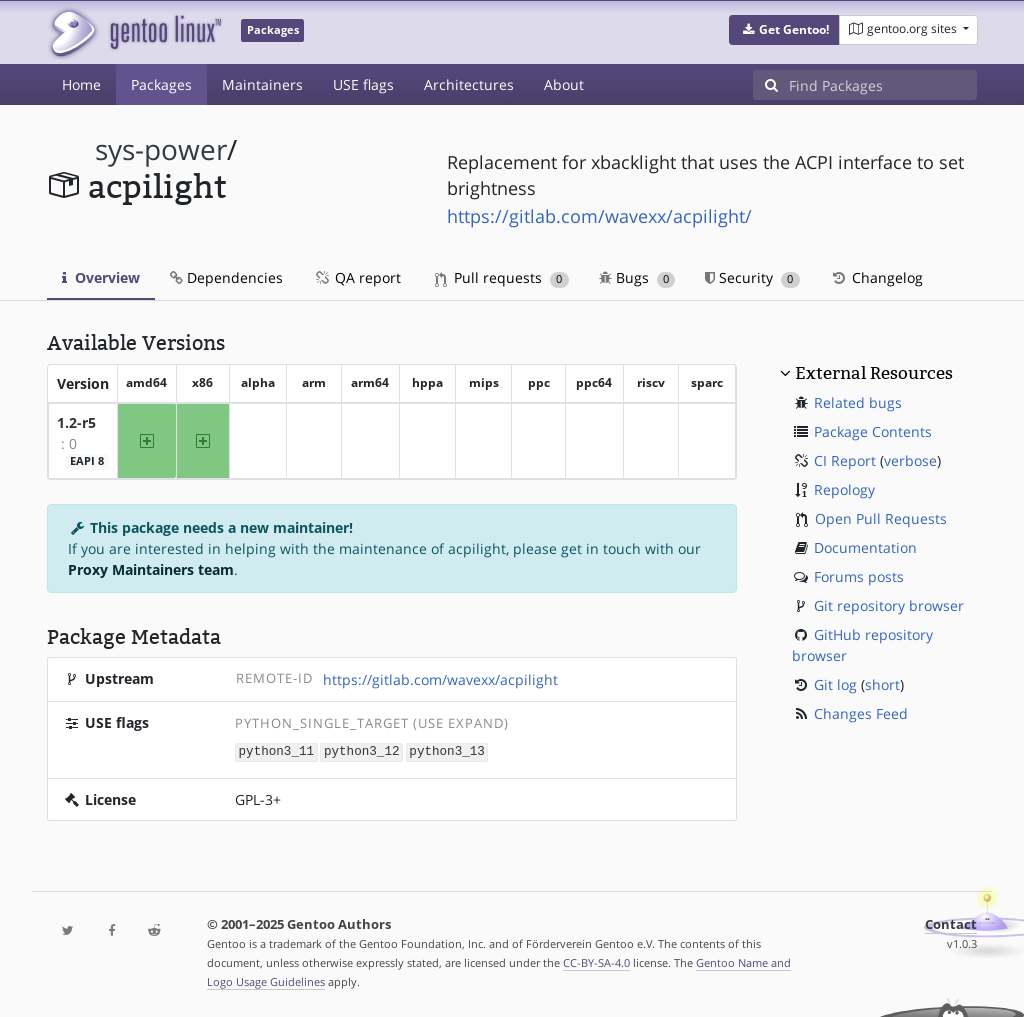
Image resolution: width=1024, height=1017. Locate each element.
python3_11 (277, 750)
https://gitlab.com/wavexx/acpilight (440, 679)
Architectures (469, 84)
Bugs (637, 277)
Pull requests (502, 277)
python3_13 (447, 750)
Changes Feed (861, 713)
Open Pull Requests (881, 518)
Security (752, 277)
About (564, 84)
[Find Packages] (883, 85)
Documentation (865, 547)
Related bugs (858, 402)
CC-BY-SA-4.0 (596, 961)
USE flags (363, 84)
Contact (951, 923)
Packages (161, 84)
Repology (844, 489)
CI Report (845, 460)
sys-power (161, 149)
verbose (910, 460)
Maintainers (262, 84)
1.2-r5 (76, 422)
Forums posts (859, 576)
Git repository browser (889, 605)
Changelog (876, 277)
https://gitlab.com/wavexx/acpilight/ (599, 216)
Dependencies (226, 277)
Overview (101, 277)
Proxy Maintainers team (151, 569)
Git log (835, 684)
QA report (357, 277)
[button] (784, 30)
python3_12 (362, 750)
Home (81, 84)
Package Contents (873, 431)
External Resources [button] (874, 373)
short (882, 684)
